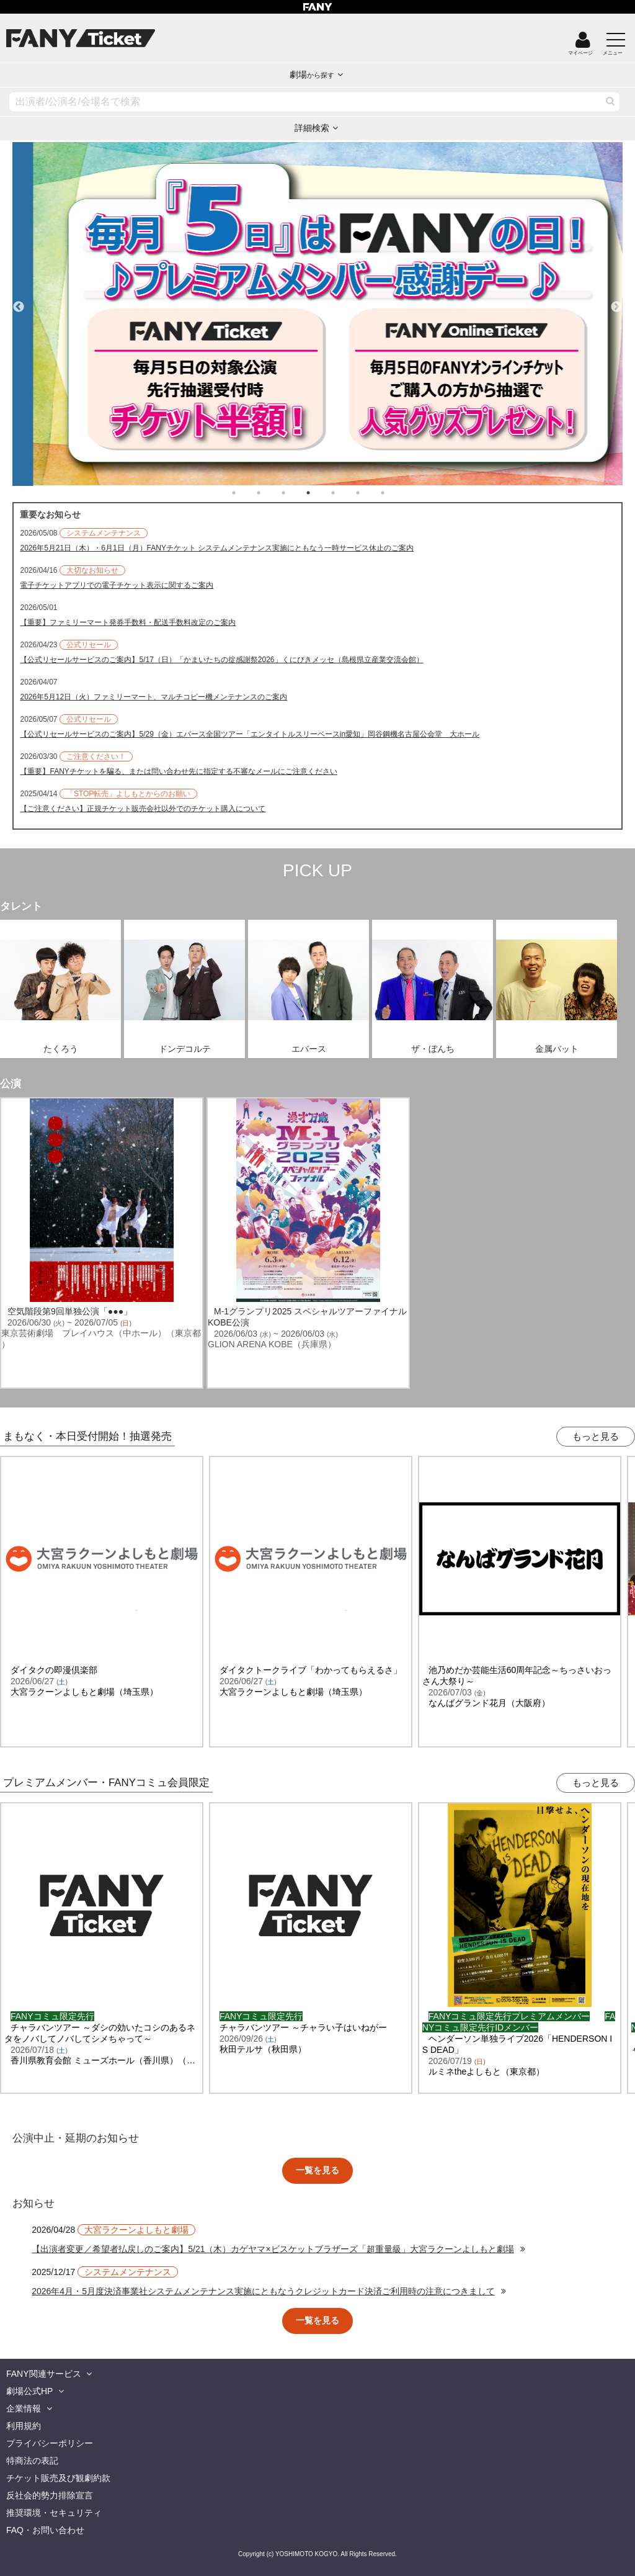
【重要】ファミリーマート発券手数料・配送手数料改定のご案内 (128, 622)
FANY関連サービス (43, 2374)
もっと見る (595, 1436)
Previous (18, 301)
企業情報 (23, 2408)
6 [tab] (370, 493)
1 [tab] (246, 493)
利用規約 (23, 2426)
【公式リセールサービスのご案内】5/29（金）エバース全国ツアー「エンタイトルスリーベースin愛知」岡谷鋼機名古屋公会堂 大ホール (249, 734)
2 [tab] (271, 493)
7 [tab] (395, 493)
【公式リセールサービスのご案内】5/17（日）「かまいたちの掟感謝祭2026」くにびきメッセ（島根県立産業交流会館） (221, 659)
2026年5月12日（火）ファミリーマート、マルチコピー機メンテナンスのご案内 (153, 697)
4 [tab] (321, 493)
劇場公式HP (29, 2391)
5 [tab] (345, 493)
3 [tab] (296, 493)
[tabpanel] (317, 313)
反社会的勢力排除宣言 (49, 2495)
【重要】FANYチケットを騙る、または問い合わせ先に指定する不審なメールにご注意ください (178, 771)
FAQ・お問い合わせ (45, 2530)
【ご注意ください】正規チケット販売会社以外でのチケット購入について (142, 808)
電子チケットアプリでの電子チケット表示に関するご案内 (116, 585)
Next (616, 301)
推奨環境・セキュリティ (54, 2513)
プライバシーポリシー (49, 2443)
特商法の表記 (32, 2461)
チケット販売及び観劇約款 (58, 2478)
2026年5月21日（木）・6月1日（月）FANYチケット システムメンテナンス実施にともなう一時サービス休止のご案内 (217, 548)
